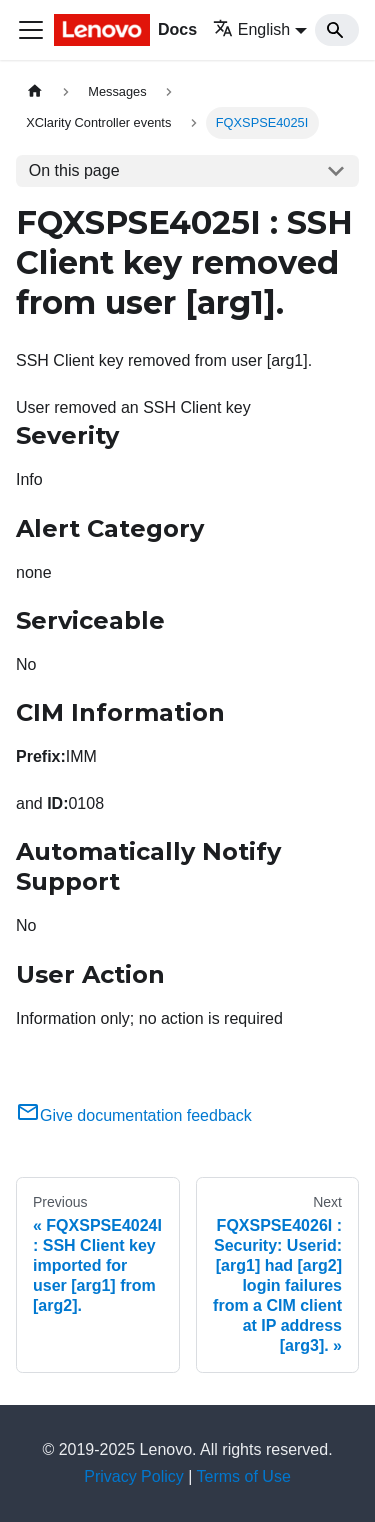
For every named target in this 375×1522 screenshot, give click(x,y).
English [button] (251, 29)
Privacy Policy (134, 1476)
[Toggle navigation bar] (31, 30)
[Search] (337, 30)
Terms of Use (244, 1476)
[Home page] (35, 91)
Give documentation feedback (134, 1115)
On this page (74, 170)
